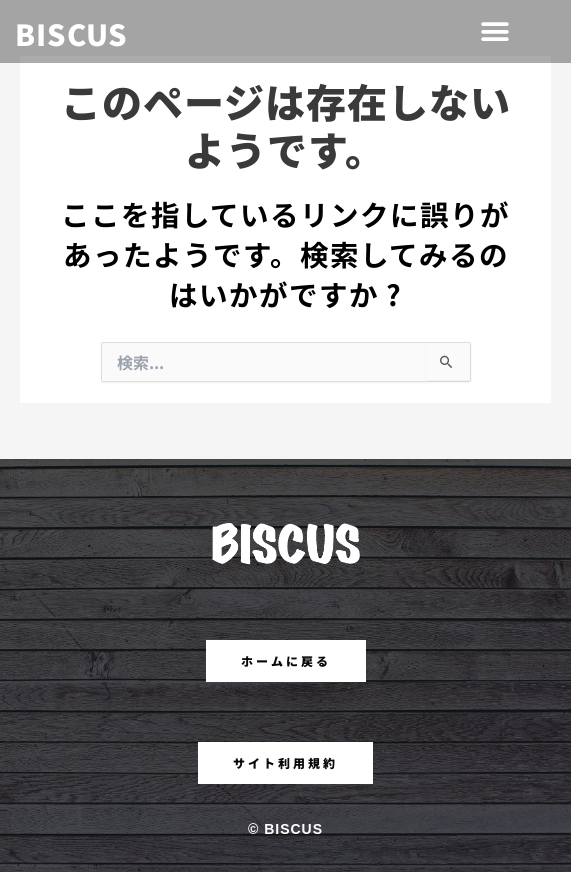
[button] (496, 31)
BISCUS (71, 33)
